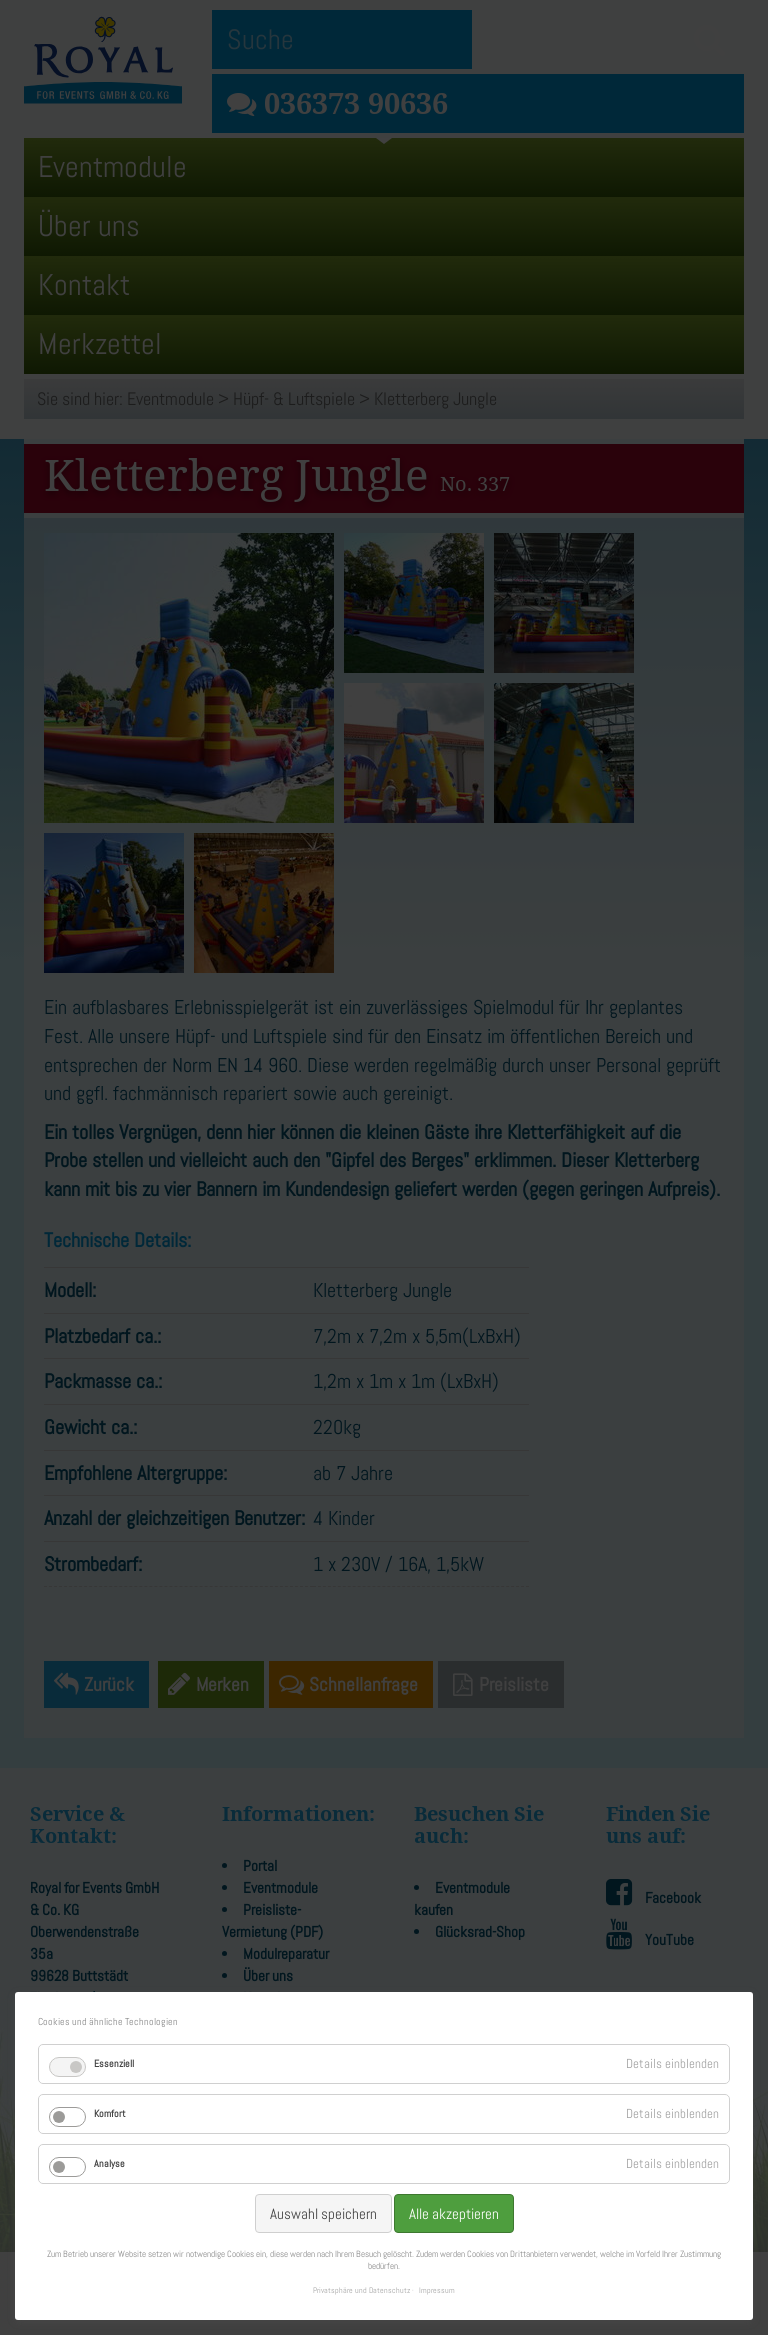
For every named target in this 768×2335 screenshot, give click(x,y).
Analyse (109, 2163)
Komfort (109, 2113)
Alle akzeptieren (454, 2213)
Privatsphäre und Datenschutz (361, 2290)
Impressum (437, 2290)
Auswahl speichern (323, 2213)
